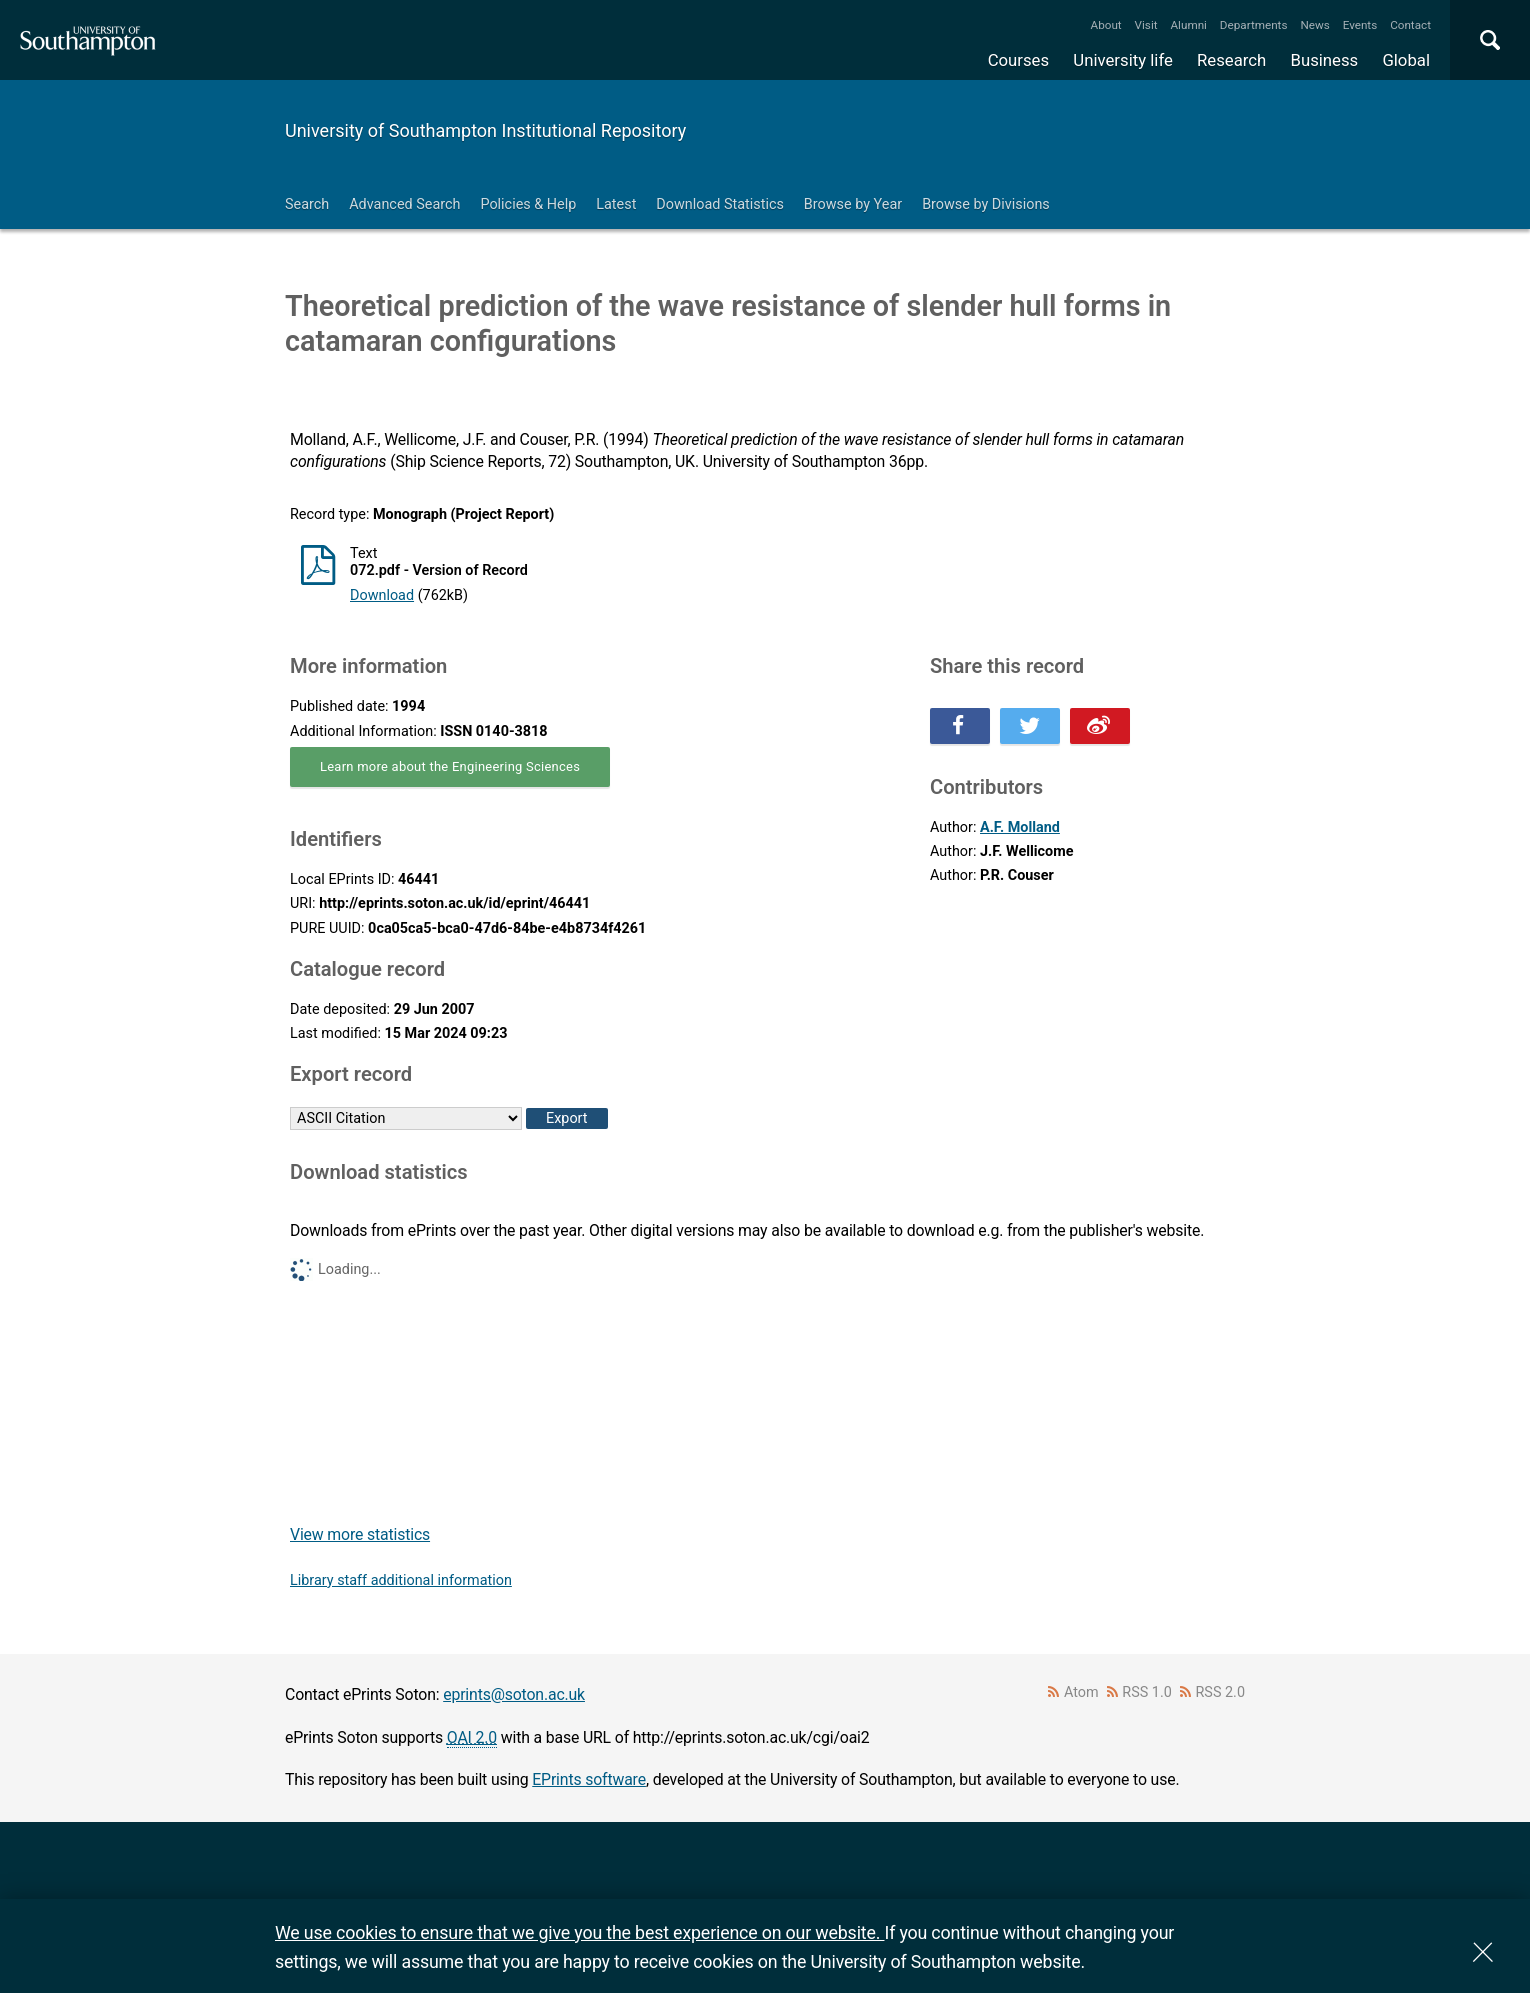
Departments (1254, 25)
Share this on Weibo (1100, 726)
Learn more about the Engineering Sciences (450, 766)
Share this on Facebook (960, 726)
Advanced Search (404, 204)
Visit (1146, 25)
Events (1360, 25)
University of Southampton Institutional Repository (485, 130)
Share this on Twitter (1030, 726)
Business (1325, 60)
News (1314, 25)
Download (382, 595)
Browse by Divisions (986, 204)
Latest (616, 204)
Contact (1410, 25)
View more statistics (360, 1534)
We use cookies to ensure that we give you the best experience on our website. (579, 1932)
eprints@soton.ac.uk (514, 1694)
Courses (1018, 60)
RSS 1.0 (1147, 1692)
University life (1123, 60)
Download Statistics (720, 204)
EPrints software (589, 1779)
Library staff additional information (401, 1580)
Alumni (1188, 25)
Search (307, 204)
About (1106, 25)
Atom (1081, 1692)
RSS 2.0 (1221, 1692)
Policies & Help (528, 204)
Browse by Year (853, 204)
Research (1231, 60)
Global (1406, 60)
